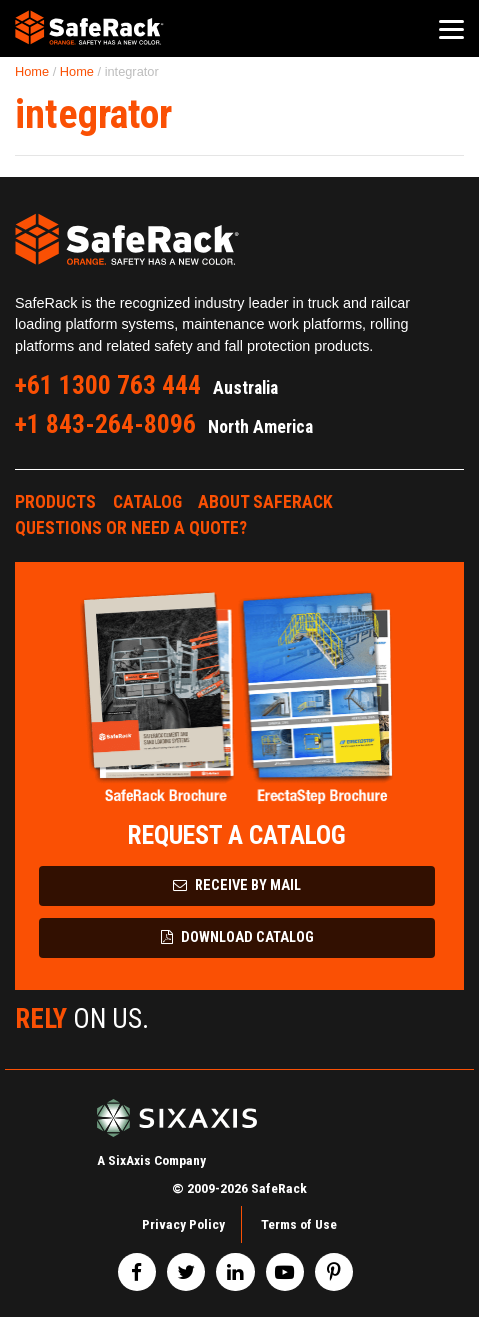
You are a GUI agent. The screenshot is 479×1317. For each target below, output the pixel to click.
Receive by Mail (237, 885)
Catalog (147, 502)
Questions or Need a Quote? (131, 528)
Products (55, 502)
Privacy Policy (183, 1224)
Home (32, 71)
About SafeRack (265, 502)
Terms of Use (299, 1224)
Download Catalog (237, 937)
